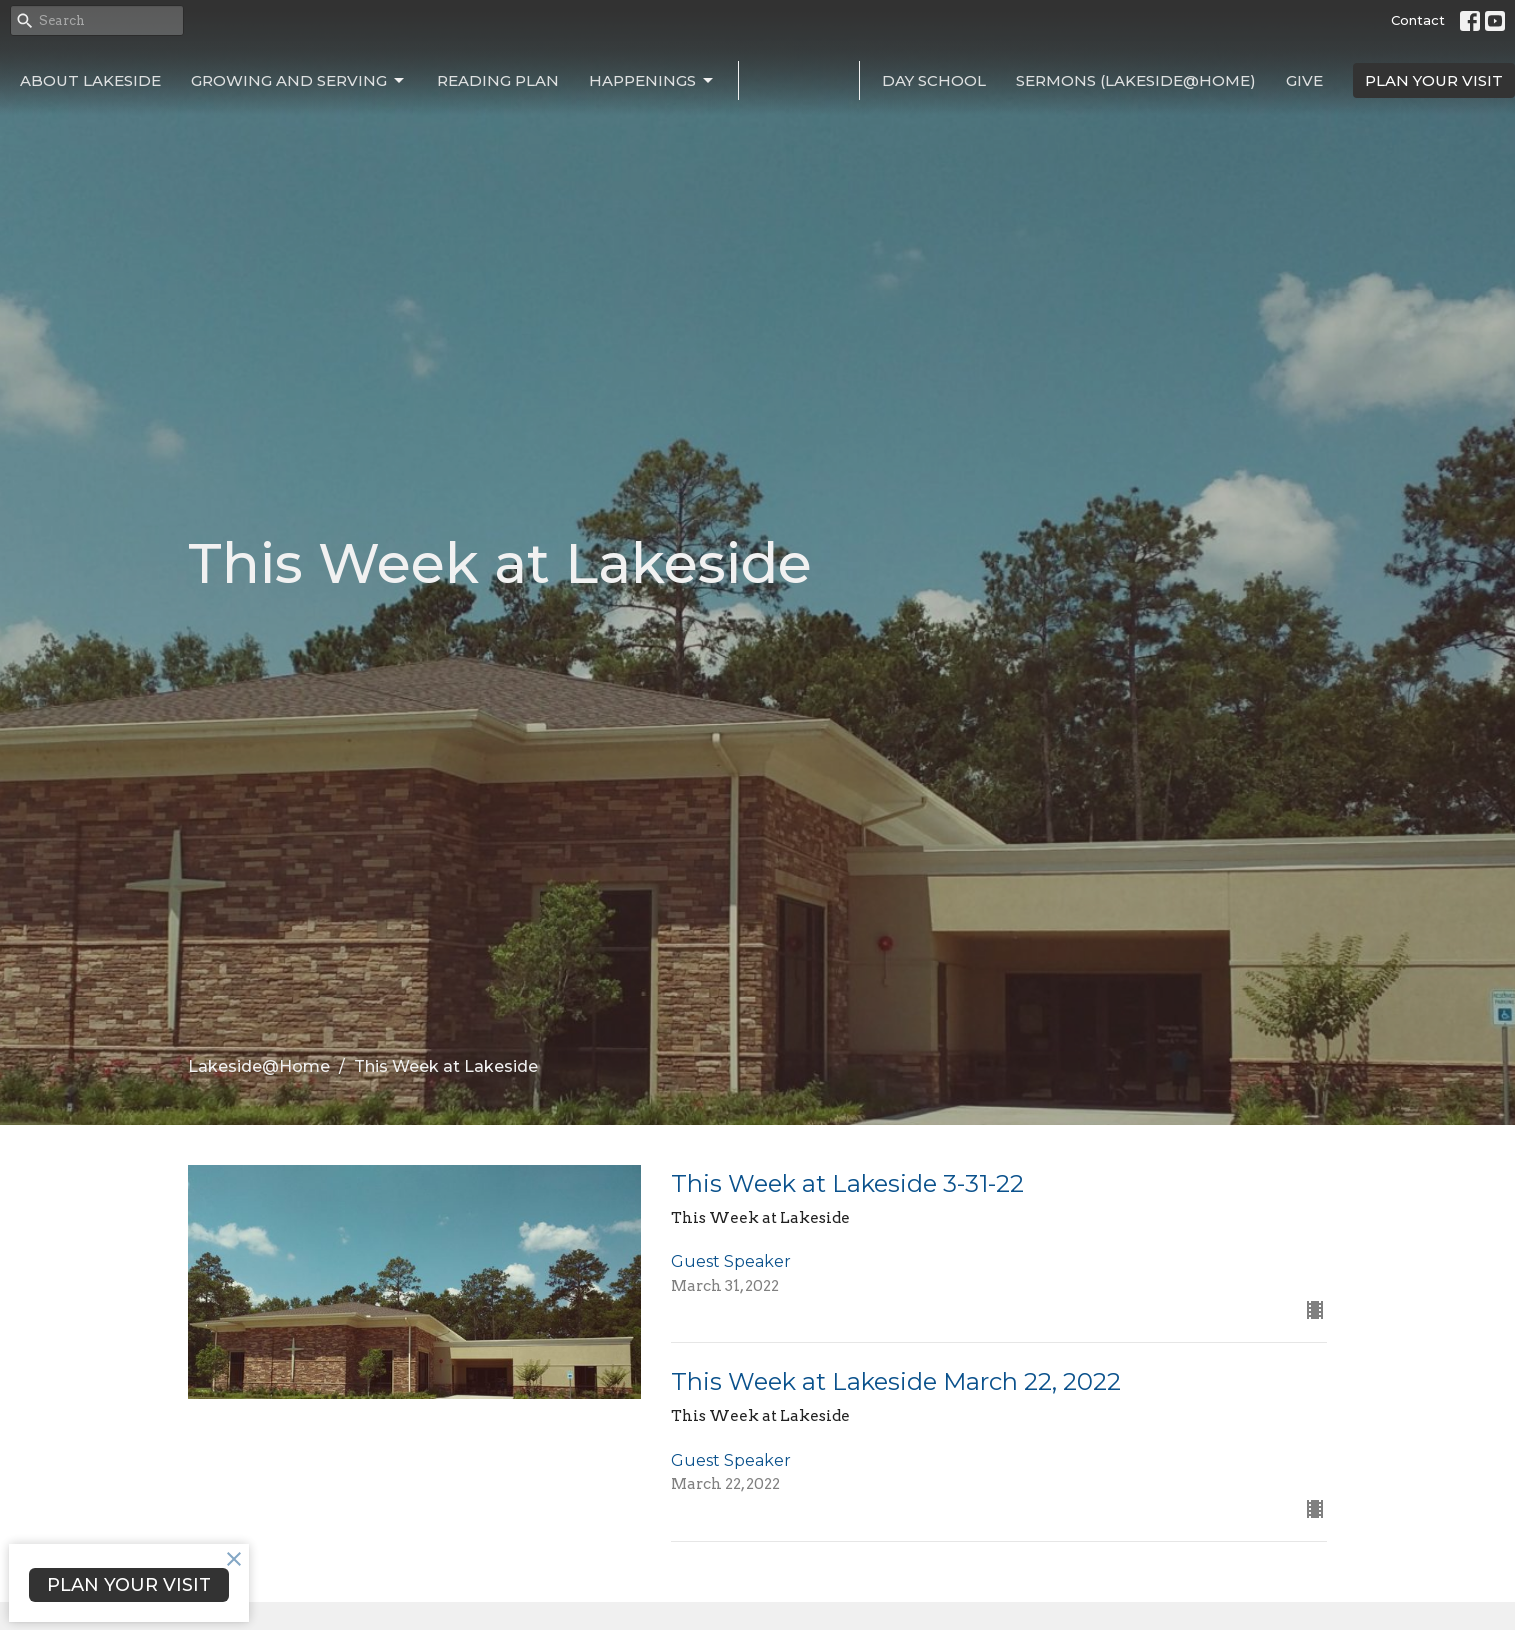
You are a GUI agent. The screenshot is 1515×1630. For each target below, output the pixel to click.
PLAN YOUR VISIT (1434, 80)
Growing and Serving (299, 81)
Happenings (652, 81)
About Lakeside (90, 80)
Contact (1418, 20)
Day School (934, 80)
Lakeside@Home (259, 1066)
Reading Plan (498, 80)
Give (1304, 80)
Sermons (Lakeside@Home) (1136, 80)
